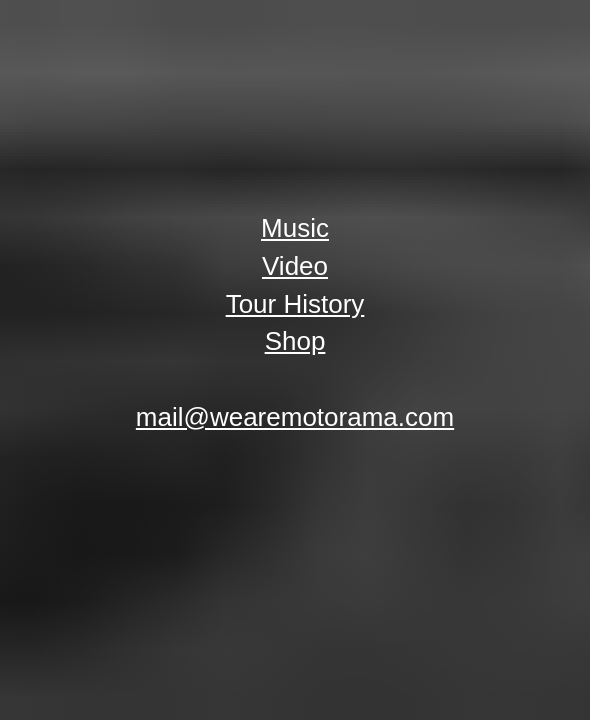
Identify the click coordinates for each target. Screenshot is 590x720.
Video (295, 266)
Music (295, 228)
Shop (295, 341)
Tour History (295, 304)
